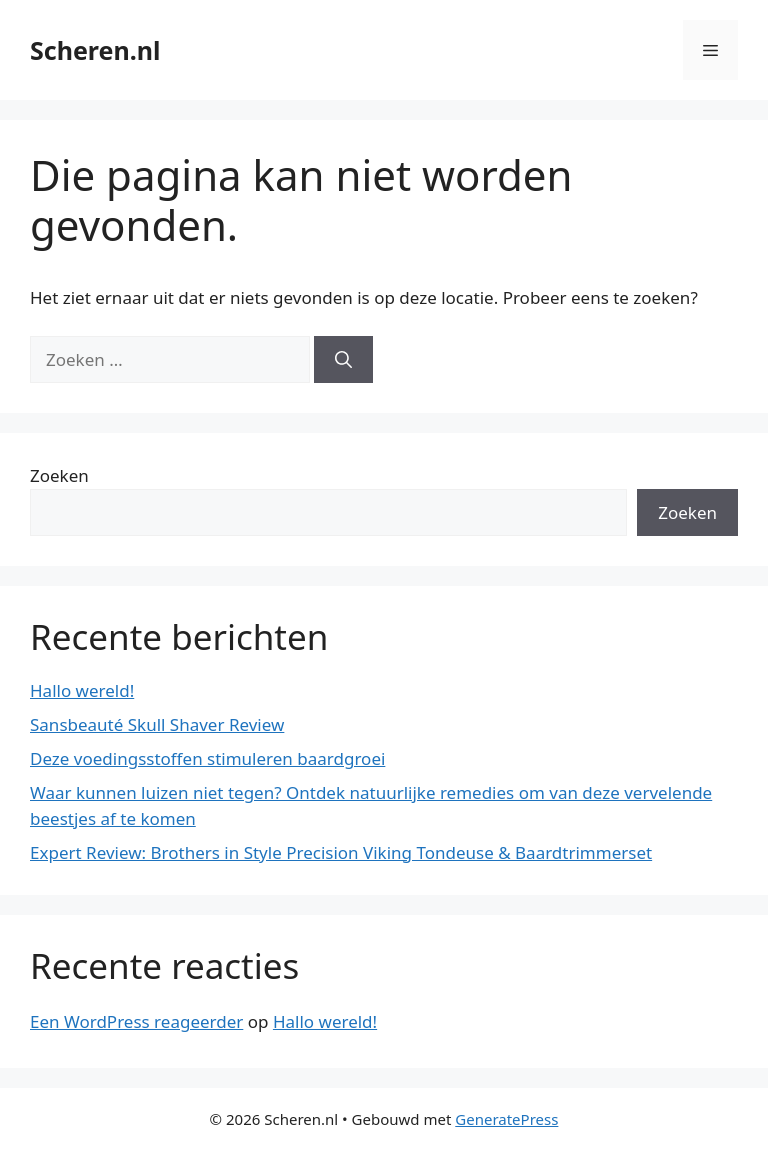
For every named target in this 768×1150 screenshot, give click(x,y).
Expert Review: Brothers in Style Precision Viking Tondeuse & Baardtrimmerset (341, 852)
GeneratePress (506, 1119)
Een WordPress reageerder (136, 1021)
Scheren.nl (95, 50)
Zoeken (59, 475)
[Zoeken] (343, 360)
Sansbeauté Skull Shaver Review (157, 724)
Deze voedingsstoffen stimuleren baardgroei (207, 758)
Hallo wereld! (82, 690)
